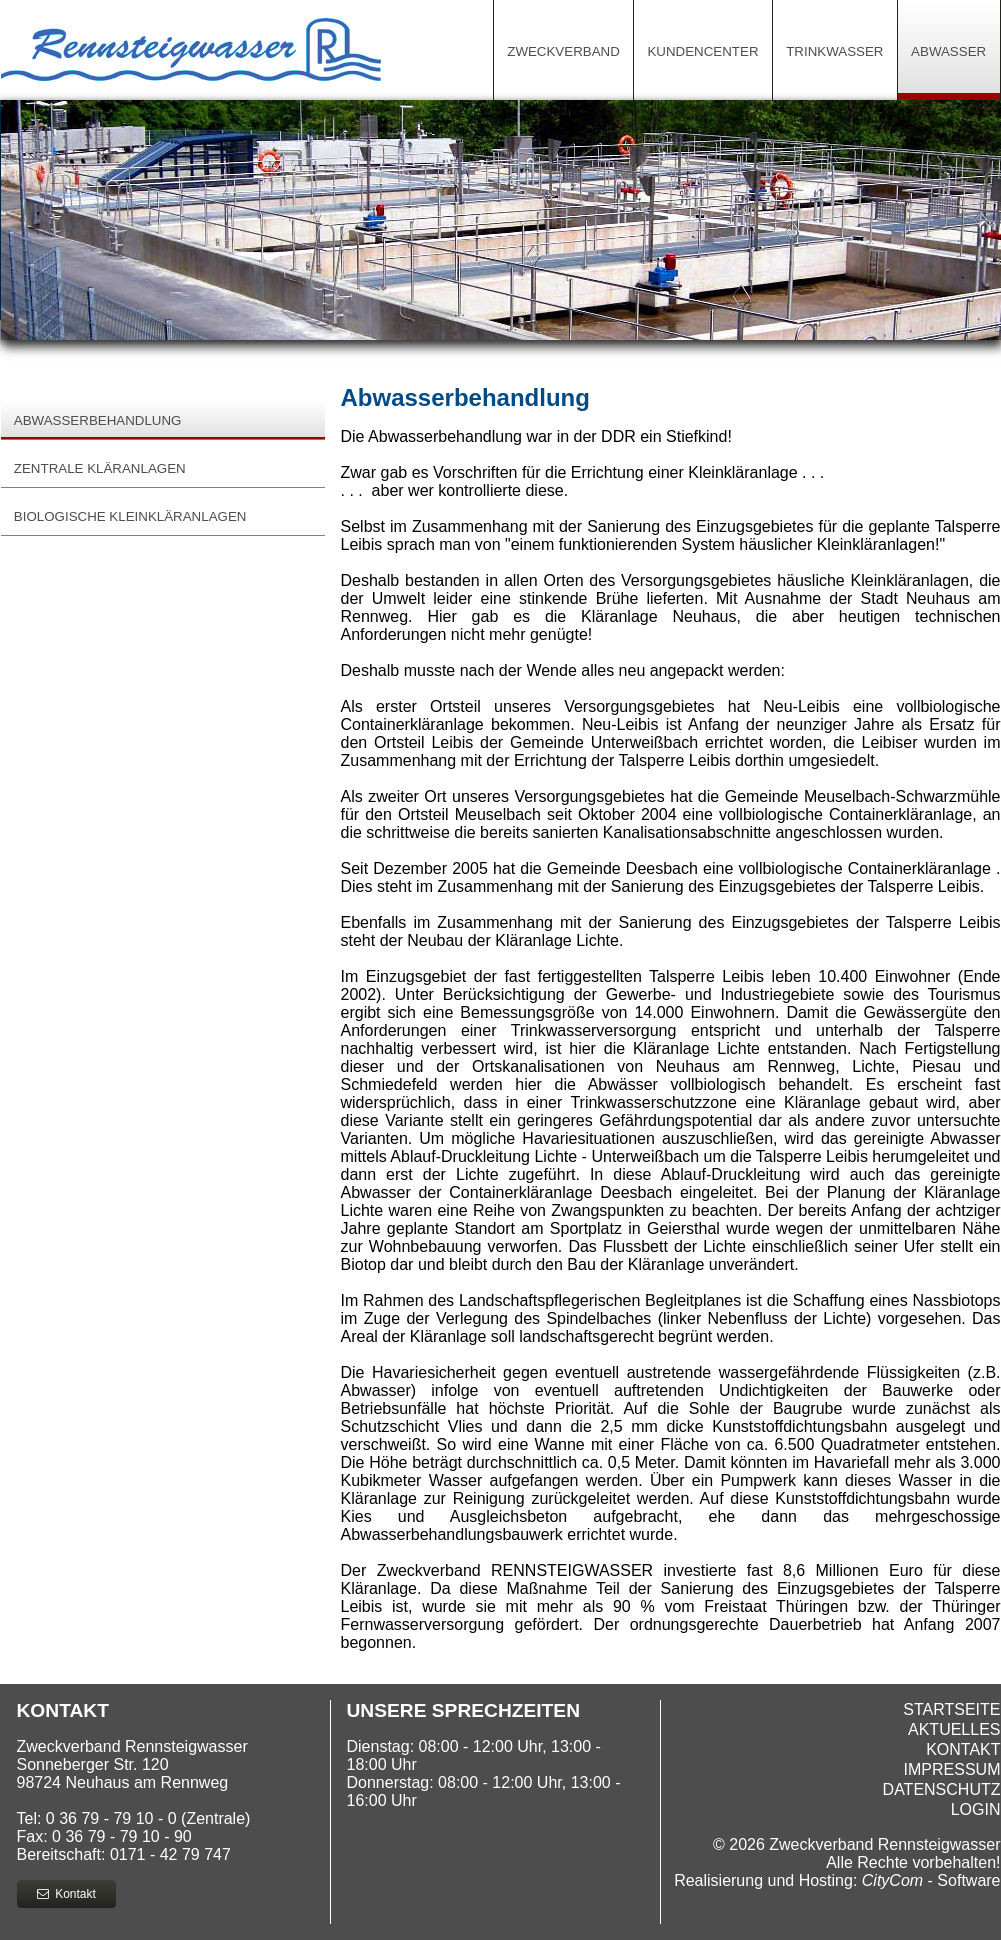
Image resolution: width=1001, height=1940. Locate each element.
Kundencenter (702, 51)
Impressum (952, 1769)
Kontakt (66, 1894)
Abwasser (948, 51)
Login (976, 1809)
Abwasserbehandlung (98, 420)
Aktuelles (954, 1729)
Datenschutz (942, 1789)
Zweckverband (563, 51)
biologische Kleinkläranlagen (130, 516)
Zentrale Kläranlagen (100, 468)
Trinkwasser (834, 51)
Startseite (951, 1709)
